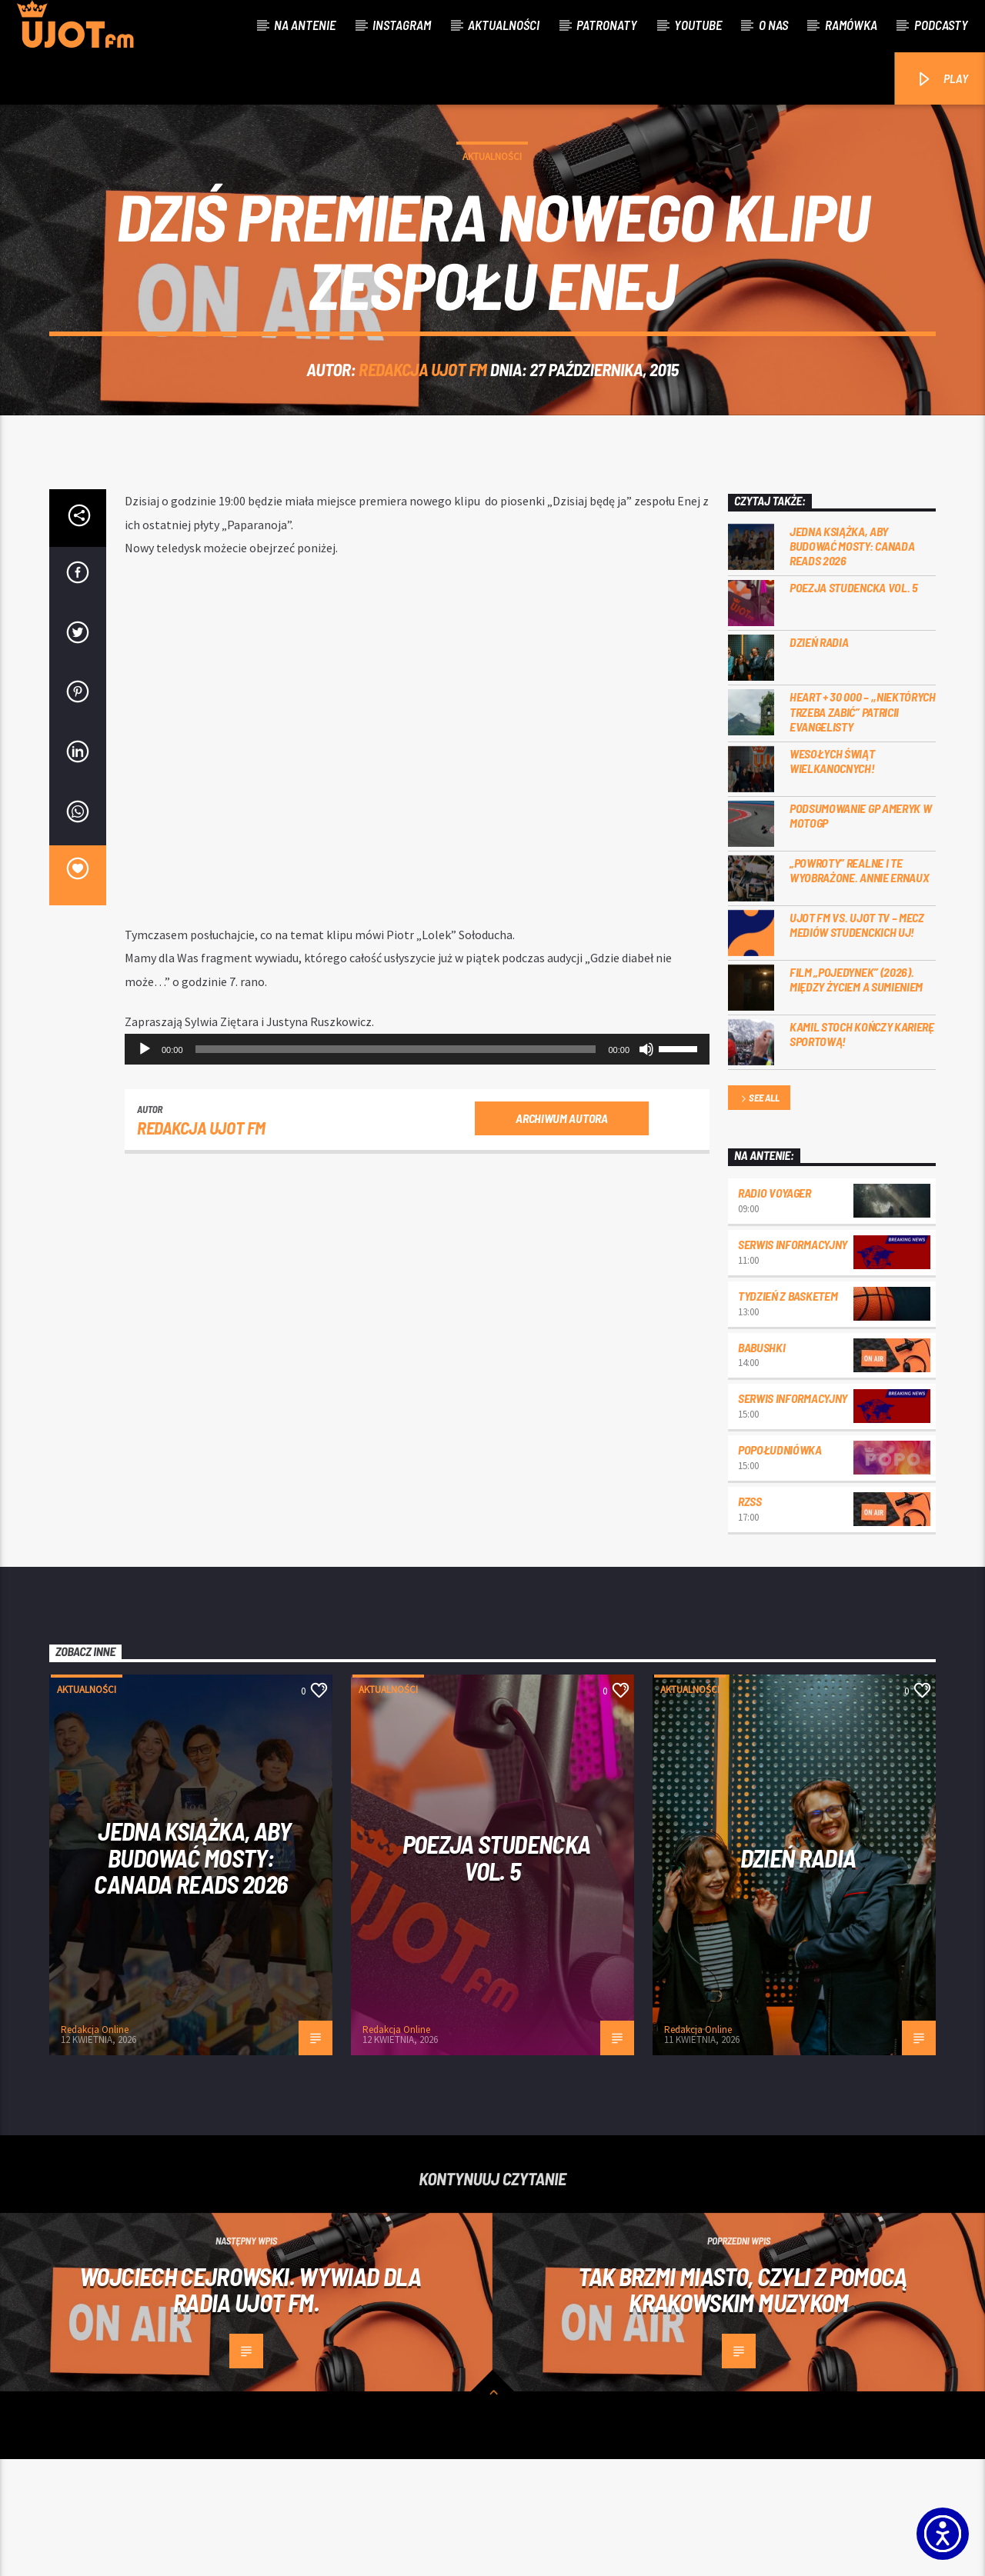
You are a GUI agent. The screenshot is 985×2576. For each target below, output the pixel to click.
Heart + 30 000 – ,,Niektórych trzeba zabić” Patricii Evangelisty (863, 828)
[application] (417, 1166)
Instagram (401, 24)
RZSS (750, 1618)
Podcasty (941, 24)
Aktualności (503, 24)
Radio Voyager (774, 1309)
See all (759, 1215)
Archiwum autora (561, 1235)
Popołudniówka (780, 1566)
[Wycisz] (646, 1166)
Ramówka (851, 24)
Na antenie (305, 24)
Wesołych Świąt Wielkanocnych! (832, 877)
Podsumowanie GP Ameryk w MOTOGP (860, 932)
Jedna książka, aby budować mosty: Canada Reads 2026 (852, 663)
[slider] (395, 1166)
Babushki (761, 1464)
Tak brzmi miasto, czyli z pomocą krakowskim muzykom (742, 2406)
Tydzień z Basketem (787, 1412)
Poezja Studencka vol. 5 (854, 704)
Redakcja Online (95, 2146)
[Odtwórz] (144, 1166)
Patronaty (606, 24)
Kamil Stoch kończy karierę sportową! (862, 1150)
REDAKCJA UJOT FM (423, 427)
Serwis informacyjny (792, 1361)
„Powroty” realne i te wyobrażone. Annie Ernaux (859, 986)
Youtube (698, 24)
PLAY (941, 79)
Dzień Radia (819, 758)
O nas (773, 24)
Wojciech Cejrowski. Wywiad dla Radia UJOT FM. (250, 2406)
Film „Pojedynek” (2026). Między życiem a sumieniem (856, 1096)
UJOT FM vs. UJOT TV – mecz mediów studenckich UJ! (857, 1041)
